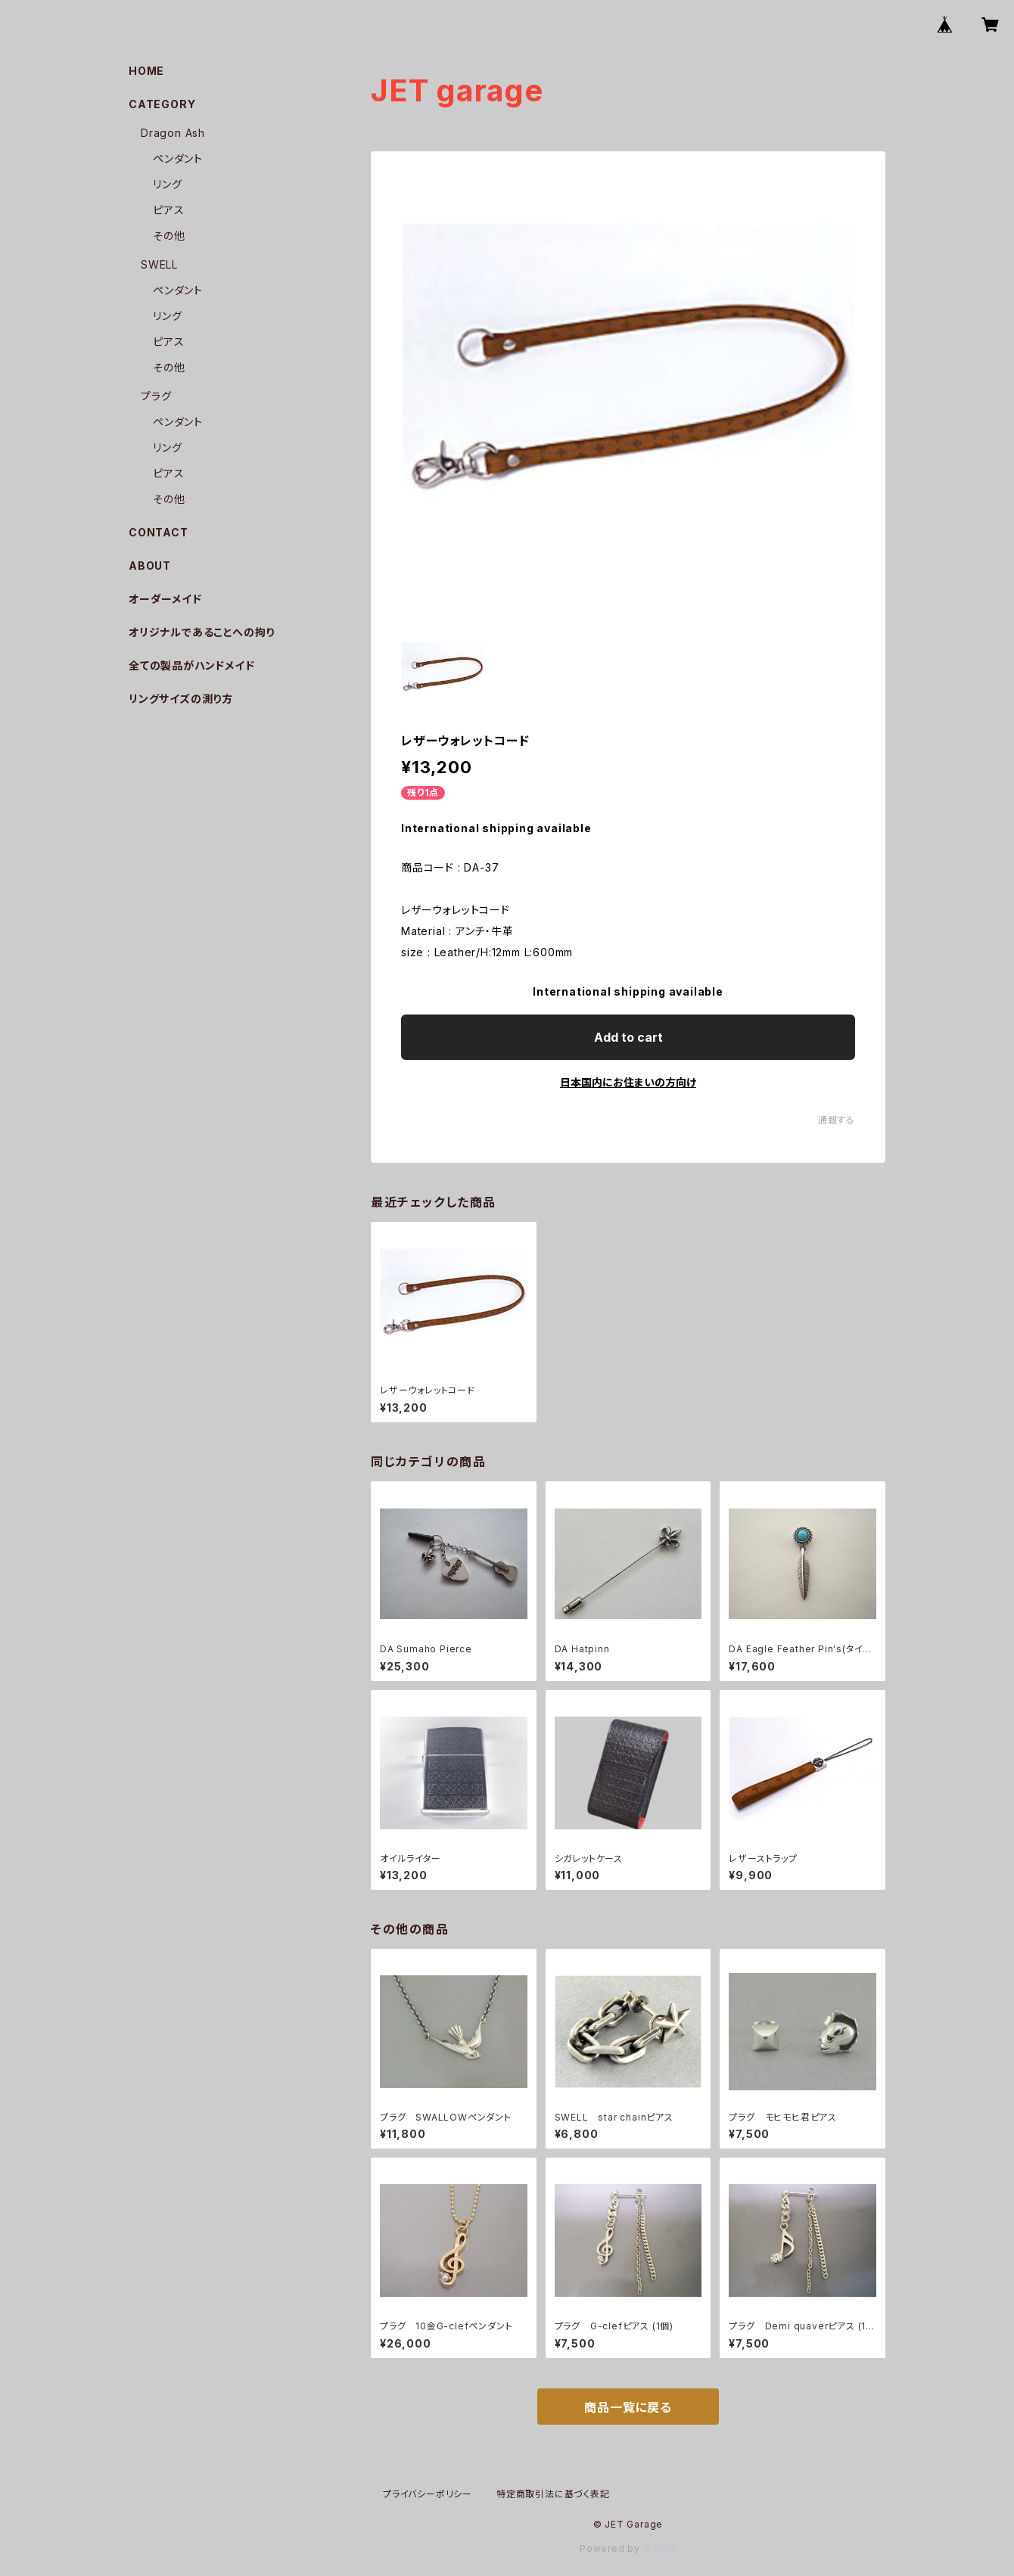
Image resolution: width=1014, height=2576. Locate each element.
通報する (836, 1120)
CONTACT (158, 532)
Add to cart (628, 1037)
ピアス (168, 210)
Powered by (628, 2548)
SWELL (159, 264)
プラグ (156, 396)
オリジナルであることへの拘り (202, 632)
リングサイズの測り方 (181, 698)
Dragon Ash (173, 132)
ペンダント (178, 158)
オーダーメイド (165, 598)
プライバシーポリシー (427, 2494)
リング (167, 184)
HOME (146, 70)
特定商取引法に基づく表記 (553, 2494)
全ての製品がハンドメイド (192, 665)
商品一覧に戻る (628, 2407)
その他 (169, 235)
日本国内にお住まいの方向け (628, 1082)
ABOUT (150, 565)
